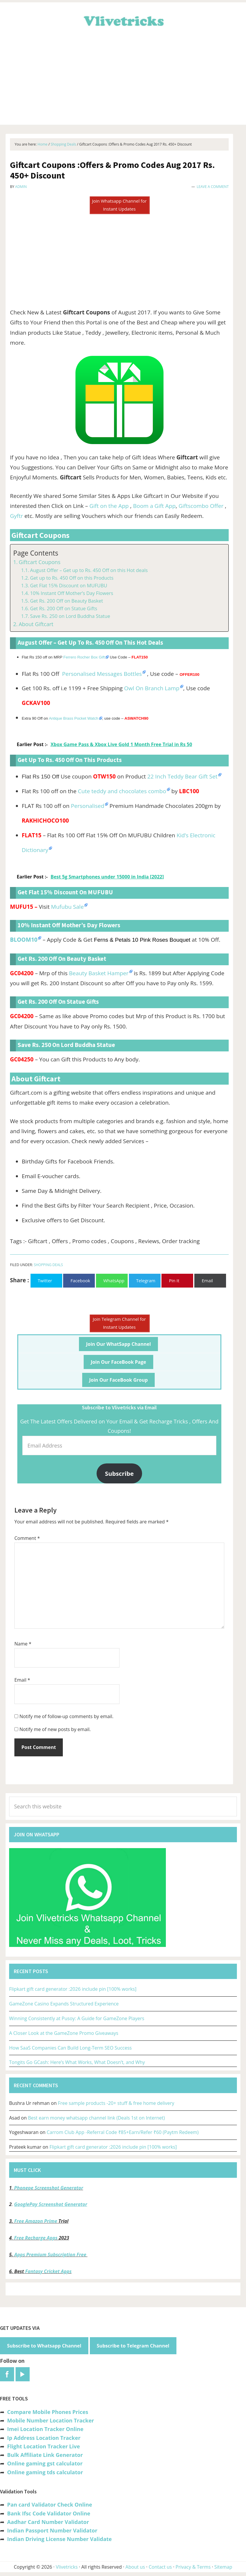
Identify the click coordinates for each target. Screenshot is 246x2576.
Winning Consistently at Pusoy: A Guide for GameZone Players (76, 2018)
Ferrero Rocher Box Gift (84, 657)
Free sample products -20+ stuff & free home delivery (116, 2103)
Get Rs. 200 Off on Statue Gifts (63, 608)
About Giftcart (36, 624)
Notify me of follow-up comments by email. (66, 1716)
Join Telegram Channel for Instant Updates (119, 1323)
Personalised (88, 806)
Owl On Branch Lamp (151, 688)
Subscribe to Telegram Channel (133, 2345)
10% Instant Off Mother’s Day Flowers (71, 593)
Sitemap (223, 2567)
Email (22, 1680)
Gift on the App (109, 506)
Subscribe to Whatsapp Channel (44, 2345)
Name (22, 1643)
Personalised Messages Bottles (102, 674)
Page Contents (35, 553)
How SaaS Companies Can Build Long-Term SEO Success (70, 2048)
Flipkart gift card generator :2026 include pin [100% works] (73, 1989)
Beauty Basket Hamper (99, 973)
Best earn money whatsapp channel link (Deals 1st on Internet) (96, 2118)
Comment (27, 1538)
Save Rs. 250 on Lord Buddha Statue (70, 616)
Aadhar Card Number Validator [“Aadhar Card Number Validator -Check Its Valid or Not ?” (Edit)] (48, 2521)
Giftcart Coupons (39, 562)
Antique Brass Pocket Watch (73, 718)
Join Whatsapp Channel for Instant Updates (119, 205)
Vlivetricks (123, 20)
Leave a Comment (213, 186)
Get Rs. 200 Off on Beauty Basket (66, 601)
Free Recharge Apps (36, 2238)
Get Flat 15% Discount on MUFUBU (68, 585)
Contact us (160, 2567)
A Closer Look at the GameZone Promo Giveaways (63, 2033)
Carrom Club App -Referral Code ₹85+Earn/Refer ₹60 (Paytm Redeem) (122, 2132)
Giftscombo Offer (200, 506)
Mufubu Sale (67, 907)
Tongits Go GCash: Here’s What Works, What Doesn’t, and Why (77, 2062)
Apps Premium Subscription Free (50, 2254)
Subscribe (119, 1473)
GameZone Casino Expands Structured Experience (64, 2003)
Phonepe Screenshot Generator (48, 2188)
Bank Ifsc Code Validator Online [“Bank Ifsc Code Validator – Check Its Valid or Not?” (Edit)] (48, 2513)
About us (135, 2567)
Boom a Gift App (154, 506)
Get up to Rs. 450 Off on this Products (71, 578)
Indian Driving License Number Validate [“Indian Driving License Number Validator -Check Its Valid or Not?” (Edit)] (59, 2538)
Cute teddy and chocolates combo (122, 791)
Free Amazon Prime (35, 2221)
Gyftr (17, 516)
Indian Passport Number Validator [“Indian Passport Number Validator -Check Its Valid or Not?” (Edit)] (52, 2530)
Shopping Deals (48, 1264)
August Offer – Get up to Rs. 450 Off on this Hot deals (89, 570)
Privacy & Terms (193, 2567)
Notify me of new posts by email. (55, 1729)
